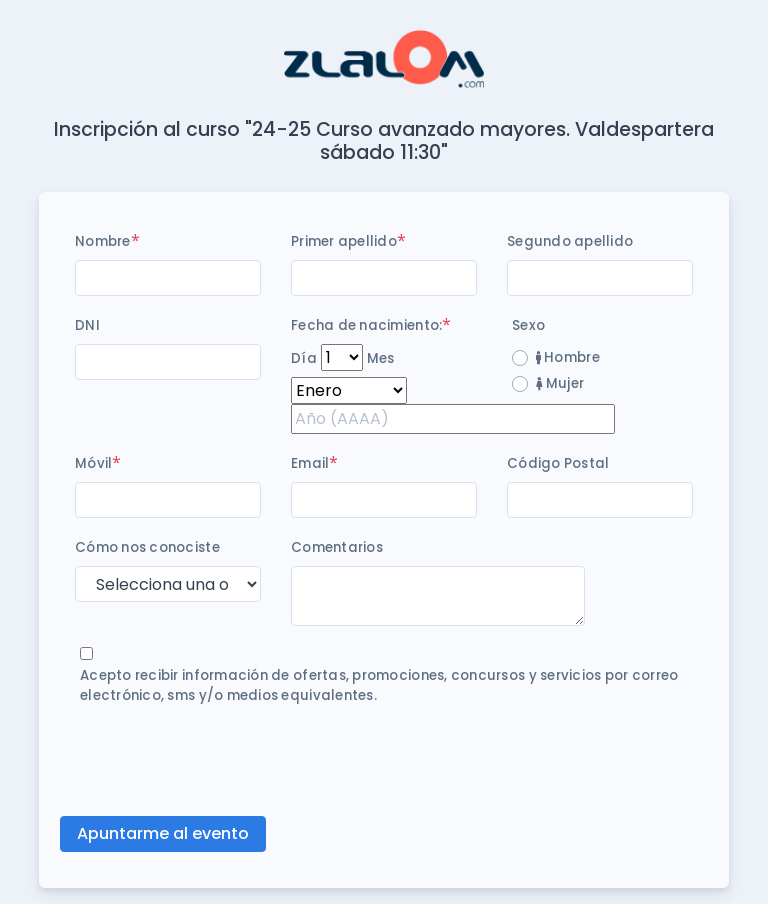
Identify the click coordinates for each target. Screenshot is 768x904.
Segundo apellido (570, 241)
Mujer (560, 383)
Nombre (103, 241)
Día (304, 358)
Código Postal (558, 463)
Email (310, 463)
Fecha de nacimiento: (366, 325)
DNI (87, 325)
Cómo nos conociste (147, 547)
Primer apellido (344, 241)
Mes (381, 358)
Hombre (568, 357)
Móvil (93, 463)
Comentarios (337, 547)
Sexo (528, 325)
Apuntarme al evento (163, 833)
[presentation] (227, 761)
